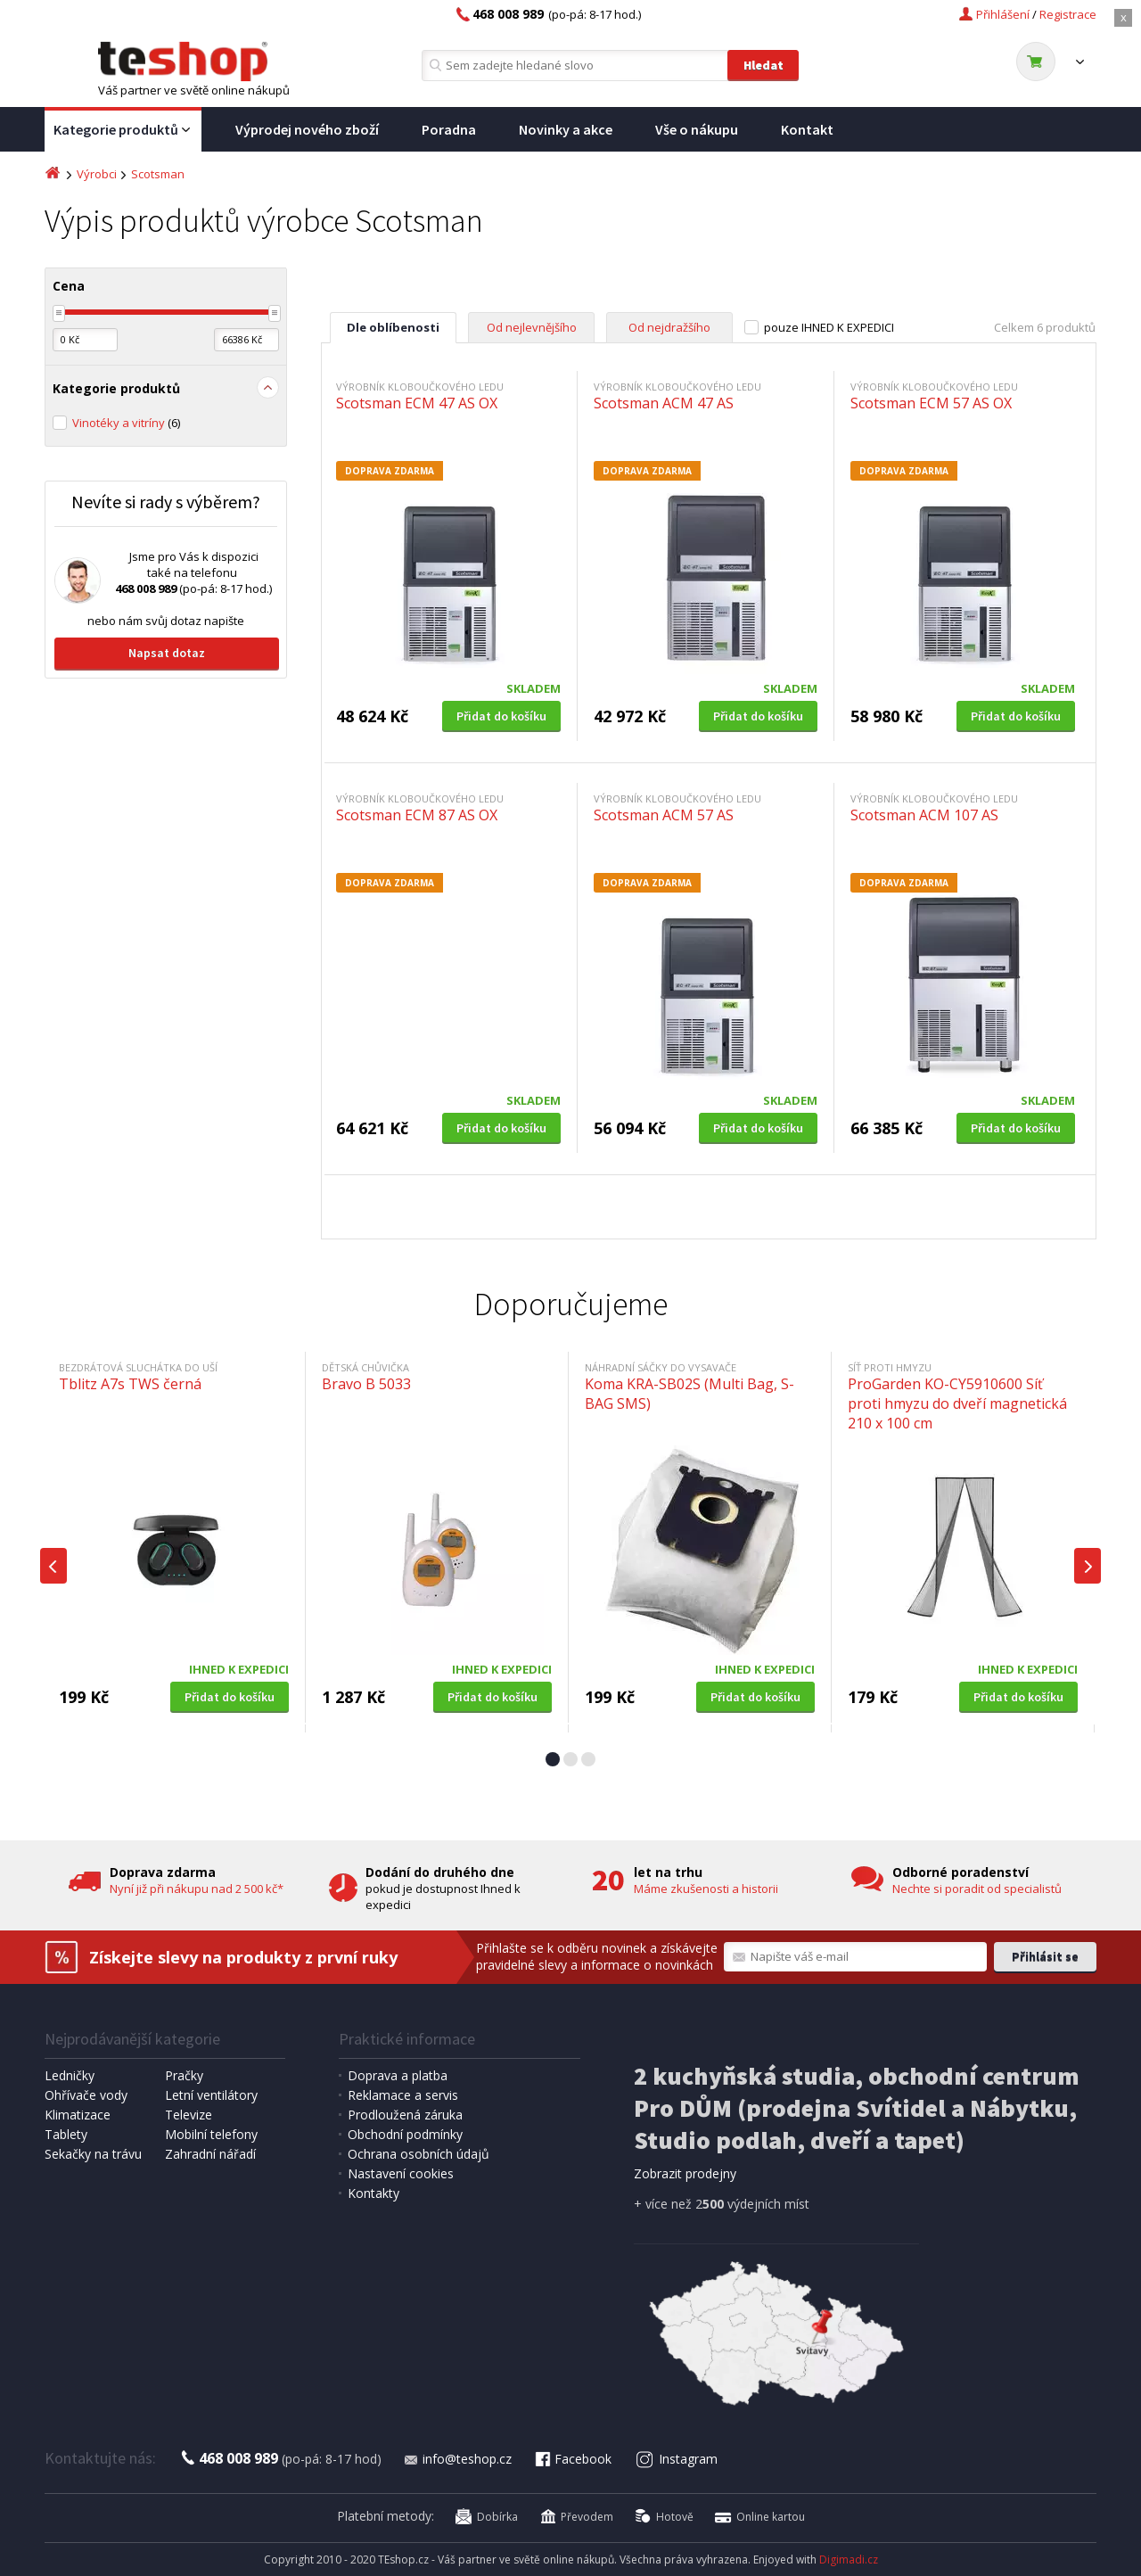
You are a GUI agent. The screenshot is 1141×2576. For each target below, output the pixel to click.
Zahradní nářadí (210, 2153)
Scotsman (158, 174)
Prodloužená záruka (405, 2114)
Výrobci (97, 174)
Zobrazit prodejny (685, 2173)
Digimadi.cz (848, 2559)
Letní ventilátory (211, 2094)
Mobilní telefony (211, 2134)
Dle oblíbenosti (393, 327)
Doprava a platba (397, 2075)
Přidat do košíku (501, 716)
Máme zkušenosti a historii (706, 1889)
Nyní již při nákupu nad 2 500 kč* (196, 1889)
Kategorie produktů (123, 130)
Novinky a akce (565, 129)
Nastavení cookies (401, 2173)
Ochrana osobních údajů (418, 2153)
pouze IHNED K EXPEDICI (829, 327)
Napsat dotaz (166, 653)
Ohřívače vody (86, 2094)
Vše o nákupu (696, 129)
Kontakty (373, 2193)
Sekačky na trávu (93, 2153)
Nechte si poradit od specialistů (977, 1889)
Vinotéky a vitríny (126, 423)
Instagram (677, 2458)
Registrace (1067, 14)
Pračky (184, 2075)
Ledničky (69, 2075)
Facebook (572, 2458)
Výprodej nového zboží (307, 129)
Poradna (449, 129)
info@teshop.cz (457, 2458)
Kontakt (807, 129)
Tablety (66, 2134)
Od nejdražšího (669, 327)
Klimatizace (78, 2114)
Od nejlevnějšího (532, 327)
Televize (188, 2114)
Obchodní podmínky (405, 2134)
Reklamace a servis (403, 2094)
